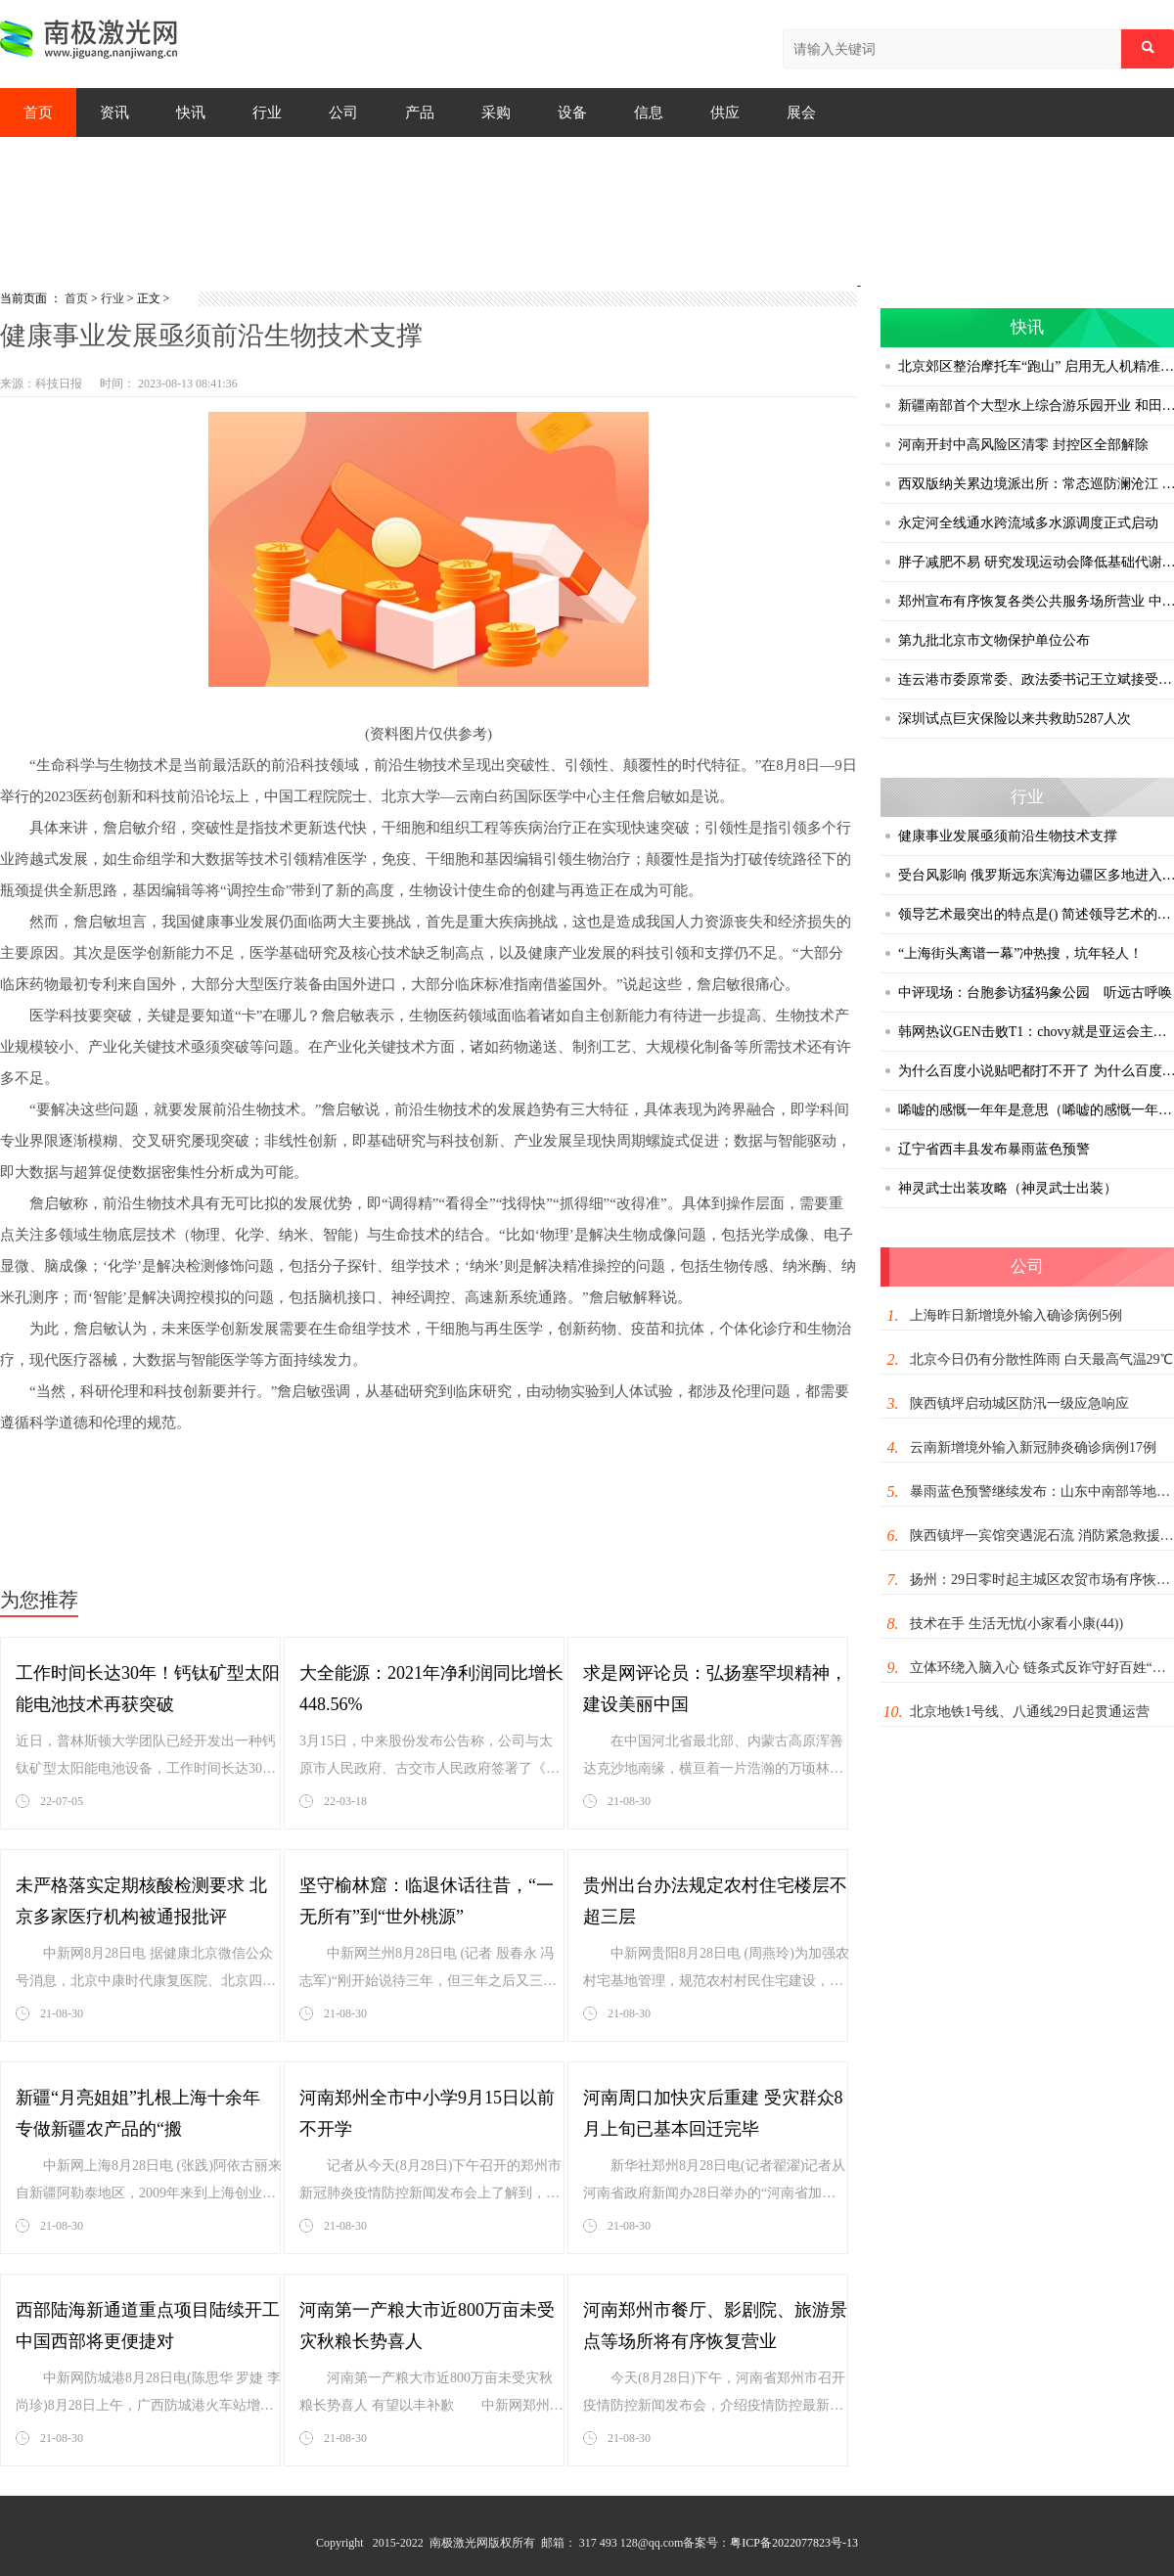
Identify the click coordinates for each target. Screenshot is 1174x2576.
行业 (267, 112)
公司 (343, 112)
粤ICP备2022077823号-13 (794, 2543)
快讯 (190, 112)
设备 (572, 112)
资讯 (114, 112)
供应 (725, 112)
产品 (419, 112)
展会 (801, 112)
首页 (38, 112)
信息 (648, 112)
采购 (496, 112)
